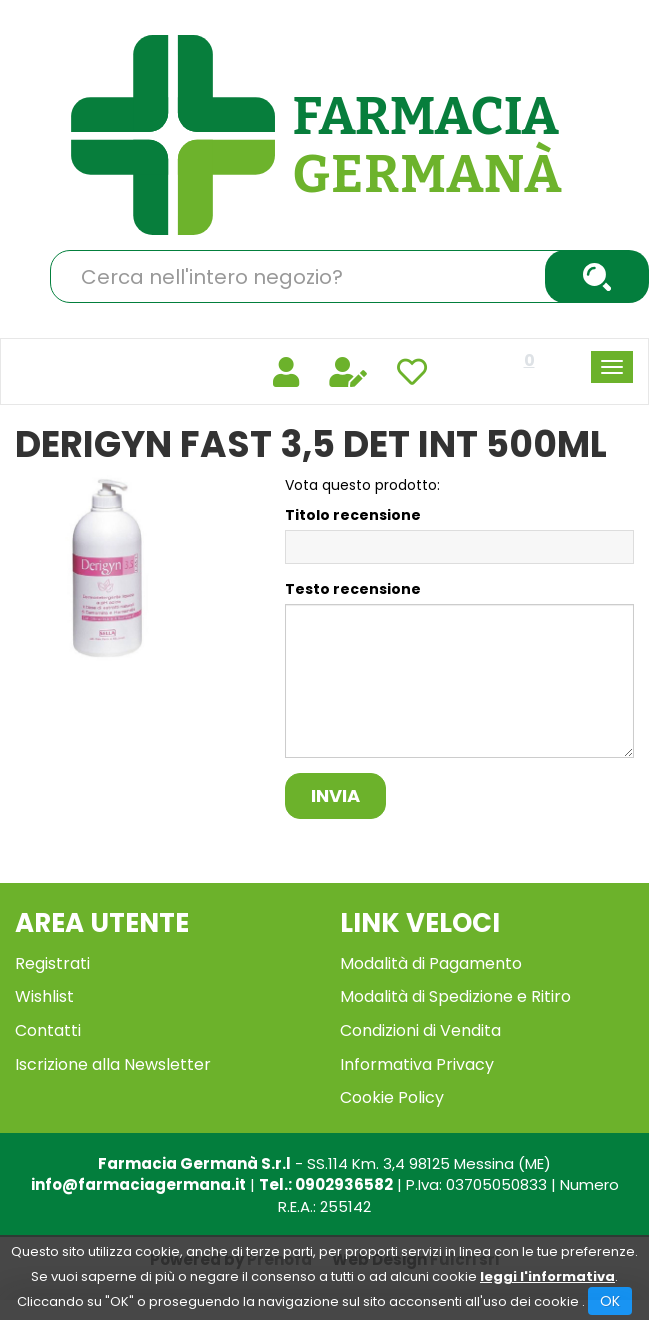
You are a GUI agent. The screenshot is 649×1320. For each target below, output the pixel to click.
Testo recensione (353, 589)
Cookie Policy (392, 1097)
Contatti (48, 1030)
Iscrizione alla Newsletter (113, 1064)
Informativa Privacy (417, 1064)
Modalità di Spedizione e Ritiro (455, 996)
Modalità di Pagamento (431, 963)
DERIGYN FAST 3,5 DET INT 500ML (311, 444)
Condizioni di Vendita (420, 1030)
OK (610, 1301)
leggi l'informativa (547, 1276)
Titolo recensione (353, 515)
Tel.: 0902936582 (326, 1184)
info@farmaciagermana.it (138, 1184)
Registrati (52, 963)
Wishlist (44, 996)
